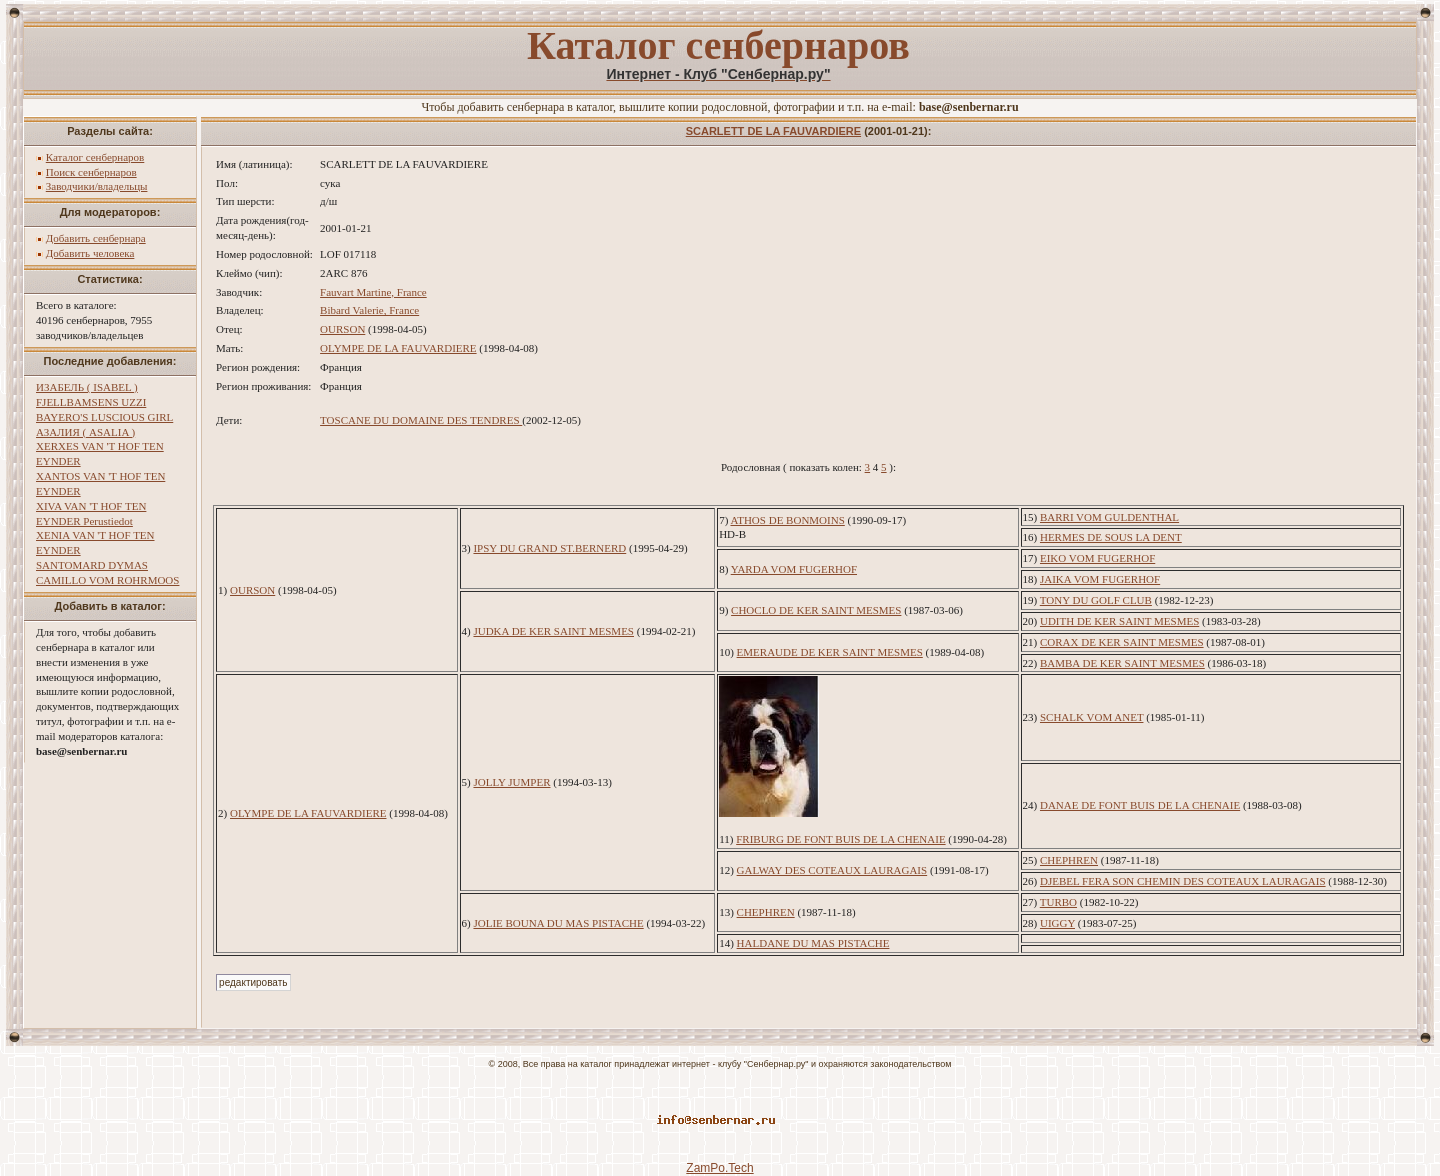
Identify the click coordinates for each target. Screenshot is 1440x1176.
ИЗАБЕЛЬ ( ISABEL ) (87, 387)
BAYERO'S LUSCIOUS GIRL (104, 417)
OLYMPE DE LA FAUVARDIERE (398, 348)
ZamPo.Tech (719, 1168)
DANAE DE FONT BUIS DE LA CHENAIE (1140, 805)
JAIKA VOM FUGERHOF (1100, 579)
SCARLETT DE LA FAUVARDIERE (773, 131)
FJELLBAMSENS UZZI (91, 402)
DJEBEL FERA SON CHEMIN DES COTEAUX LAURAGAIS (1183, 881)
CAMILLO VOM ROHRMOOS (107, 580)
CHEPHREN (1069, 860)
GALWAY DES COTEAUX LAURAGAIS (832, 870)
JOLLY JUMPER (511, 782)
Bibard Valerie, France (369, 310)
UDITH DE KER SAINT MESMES (1119, 621)
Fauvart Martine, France (373, 292)
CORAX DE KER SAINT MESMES (1122, 642)
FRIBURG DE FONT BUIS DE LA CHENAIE (840, 839)
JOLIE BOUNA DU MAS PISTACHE (558, 923)
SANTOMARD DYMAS (92, 565)
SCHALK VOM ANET (1092, 717)
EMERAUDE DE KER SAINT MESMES (830, 652)
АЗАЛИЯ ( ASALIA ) (85, 432)
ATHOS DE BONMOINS (787, 520)
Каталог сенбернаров (95, 157)
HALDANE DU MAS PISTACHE (813, 943)
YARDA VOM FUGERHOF (794, 569)
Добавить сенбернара (96, 238)
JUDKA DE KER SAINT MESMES (553, 631)
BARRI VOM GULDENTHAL (1109, 517)
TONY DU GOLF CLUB (1096, 600)
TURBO (1058, 902)
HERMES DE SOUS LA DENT (1111, 537)
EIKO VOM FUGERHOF (1097, 558)
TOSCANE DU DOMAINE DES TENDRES (421, 420)
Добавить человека (90, 253)
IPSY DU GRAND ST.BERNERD (549, 548)
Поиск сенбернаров (91, 172)
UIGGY (1057, 923)
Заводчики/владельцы (97, 186)
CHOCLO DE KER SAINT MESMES (816, 610)
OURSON (342, 329)
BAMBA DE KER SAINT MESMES (1122, 663)
